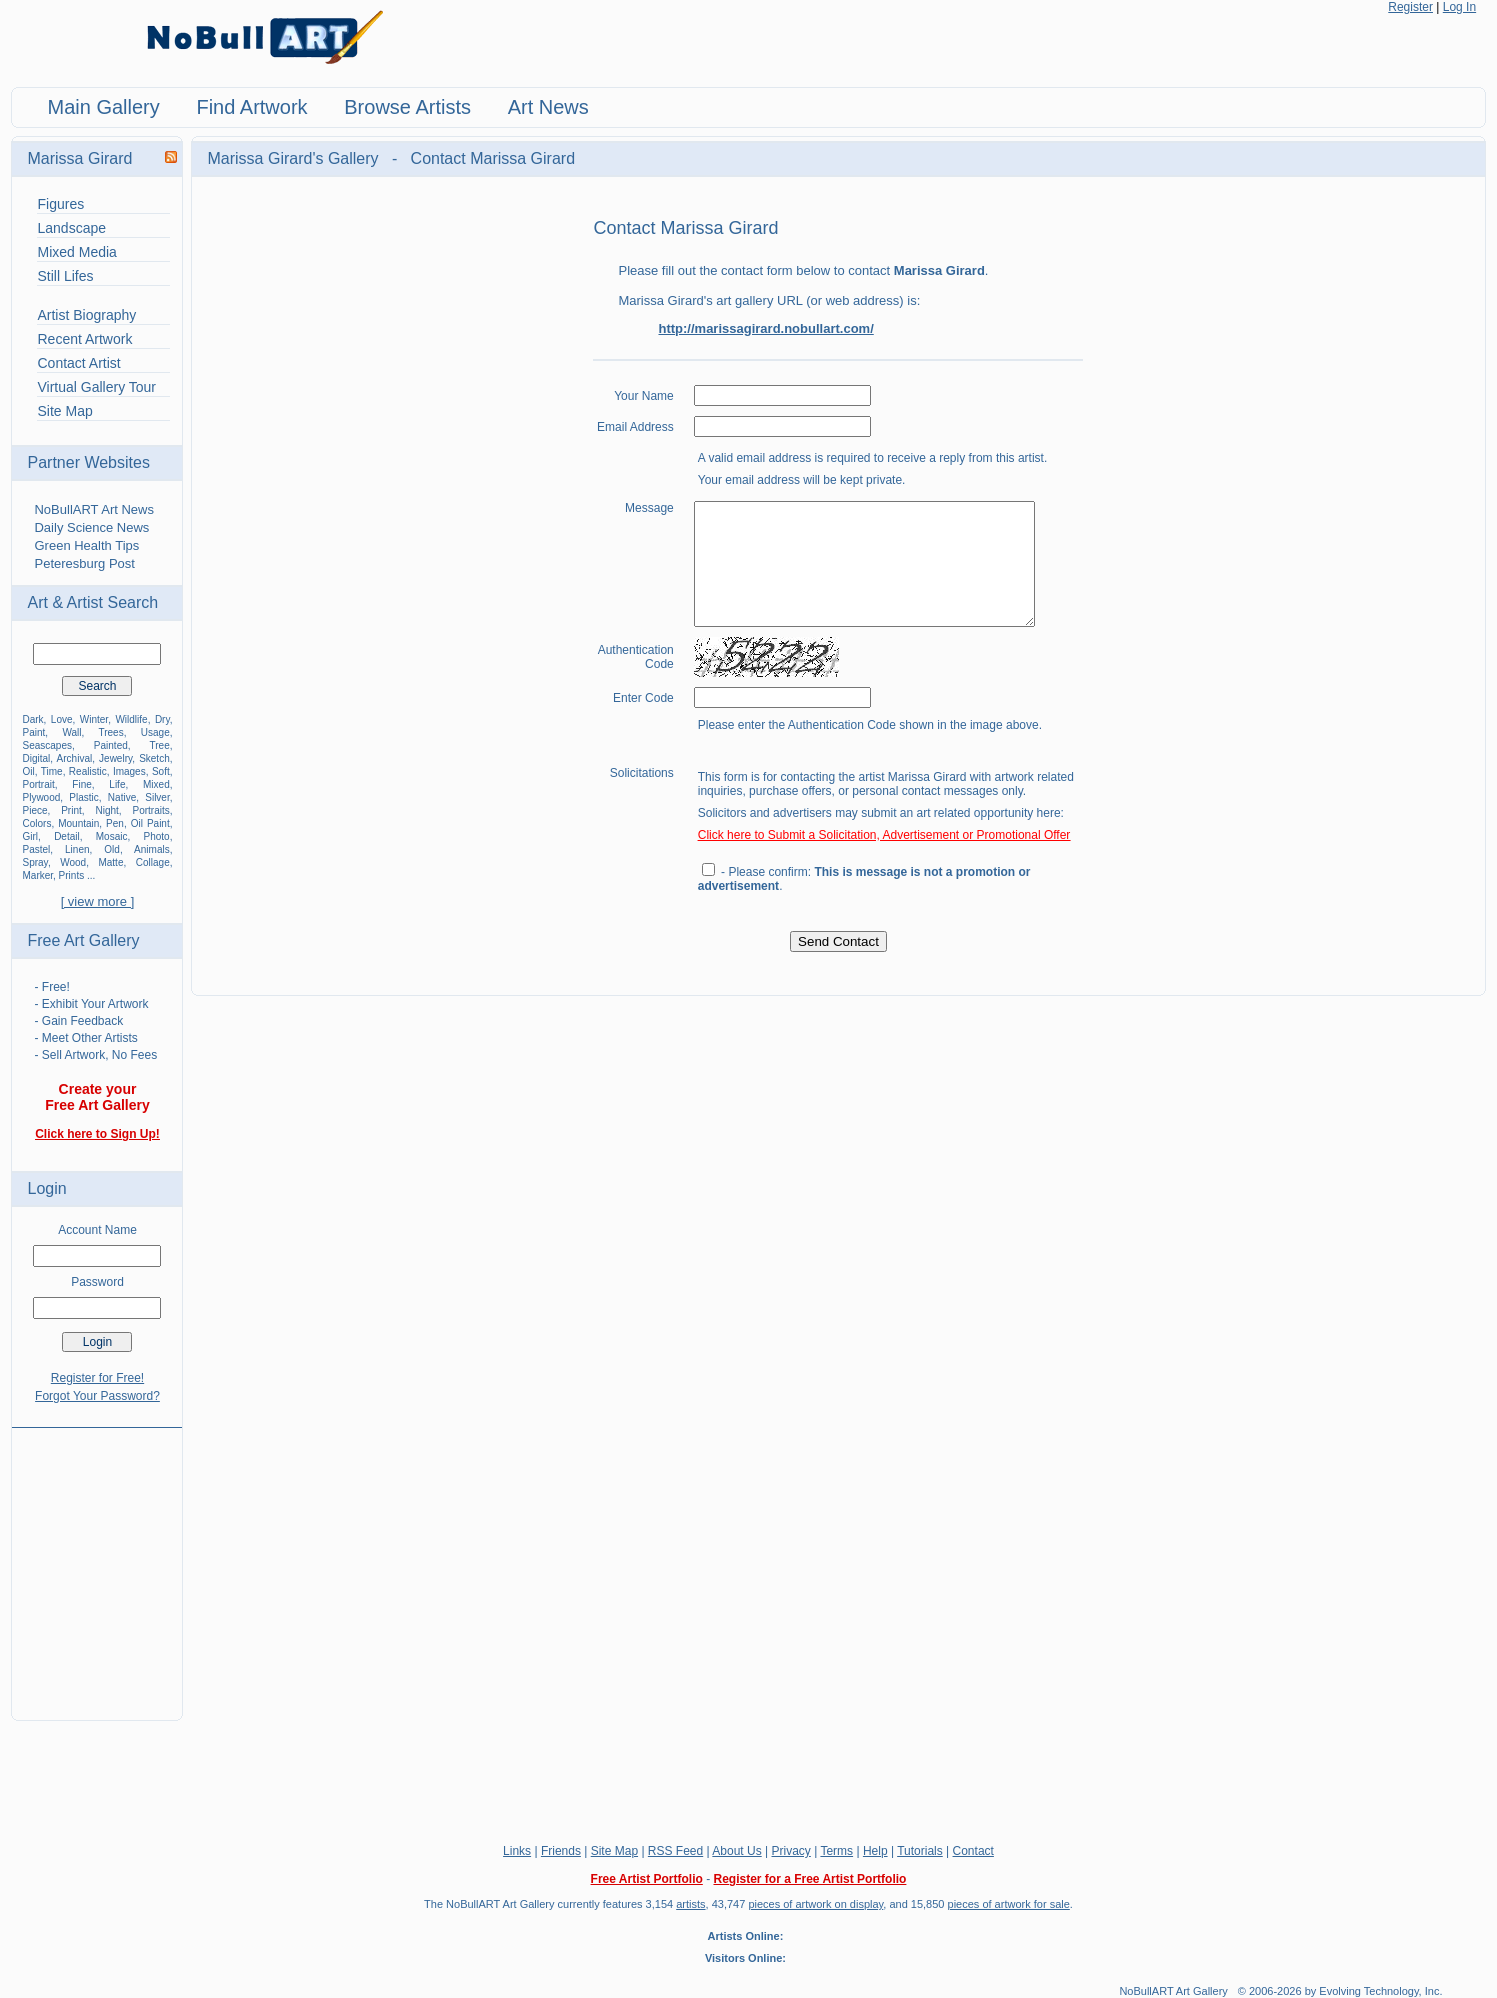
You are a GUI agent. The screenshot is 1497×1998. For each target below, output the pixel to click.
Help (875, 1851)
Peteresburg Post (84, 563)
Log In (1459, 7)
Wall (71, 732)
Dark (32, 719)
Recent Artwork (84, 339)
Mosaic (112, 836)
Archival (75, 758)
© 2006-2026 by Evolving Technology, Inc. (1340, 1991)
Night (106, 810)
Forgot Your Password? (97, 1396)
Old (112, 849)
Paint (33, 732)
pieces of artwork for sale (1009, 1904)
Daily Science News (91, 527)
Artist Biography (86, 315)
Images (129, 771)
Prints (72, 875)
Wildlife (131, 719)
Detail (67, 836)
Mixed (156, 784)
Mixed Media (76, 252)
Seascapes (46, 745)
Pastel (36, 849)
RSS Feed (675, 1851)
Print (71, 810)
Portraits (150, 810)
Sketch (154, 758)
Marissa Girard (79, 158)
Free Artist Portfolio (647, 1879)
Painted (111, 745)
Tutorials (920, 1851)
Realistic (88, 771)
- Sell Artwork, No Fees (95, 1055)
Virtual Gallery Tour (96, 387)
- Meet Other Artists (85, 1038)
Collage (153, 862)
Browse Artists (407, 107)
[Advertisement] (97, 1562)
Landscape (71, 228)
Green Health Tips (86, 545)
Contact (973, 1851)
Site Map (64, 411)
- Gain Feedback (78, 1021)
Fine (81, 784)
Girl (30, 836)
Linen (77, 849)
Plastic (83, 797)
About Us (736, 1851)
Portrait (38, 784)
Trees (110, 732)
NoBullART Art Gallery (1173, 1991)
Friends (561, 1851)
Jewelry (115, 758)
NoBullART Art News (93, 509)
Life (117, 784)
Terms (836, 1851)
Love (62, 719)
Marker (37, 875)
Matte (110, 862)
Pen (115, 823)
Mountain (78, 823)
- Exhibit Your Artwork (91, 1004)
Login (46, 1188)
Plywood (41, 797)
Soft (161, 771)
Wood (73, 862)
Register (1410, 7)
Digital (36, 758)
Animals (152, 849)
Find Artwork (251, 107)
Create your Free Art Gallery (97, 1097)
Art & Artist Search (92, 602)
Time (52, 771)
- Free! (51, 987)
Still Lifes (65, 276)
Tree (160, 745)
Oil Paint (150, 823)
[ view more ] (98, 901)
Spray (34, 862)
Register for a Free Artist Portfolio (809, 1879)
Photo (157, 836)
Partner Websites (88, 462)
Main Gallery (103, 107)
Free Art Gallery (83, 940)
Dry (162, 719)
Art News (548, 107)
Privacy (791, 1851)
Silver (157, 797)
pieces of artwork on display (815, 1904)
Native (122, 797)
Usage (155, 732)
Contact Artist (78, 363)
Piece (34, 810)
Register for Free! (97, 1378)
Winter (94, 719)
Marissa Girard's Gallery (295, 158)
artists (690, 1904)
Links (517, 1851)
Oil (28, 771)
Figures (60, 204)
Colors (36, 823)
